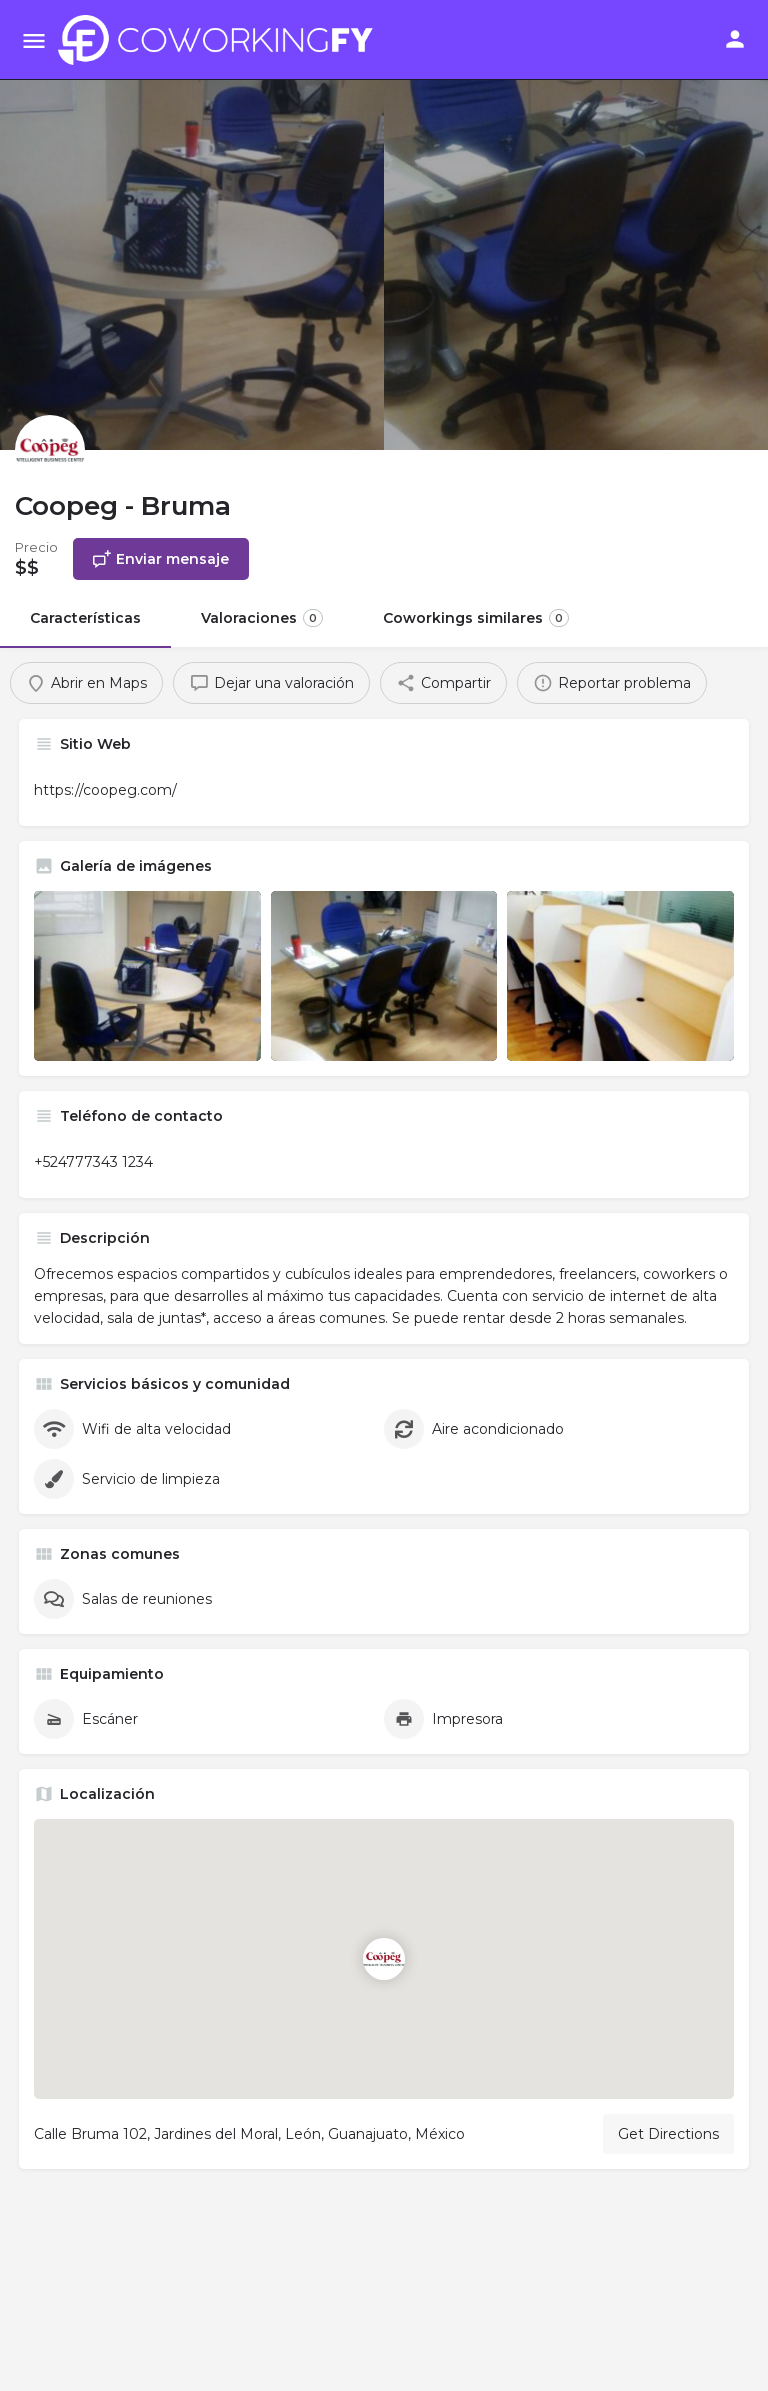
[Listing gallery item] (147, 976)
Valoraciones (262, 618)
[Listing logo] (50, 450)
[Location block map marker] (384, 1959)
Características (85, 618)
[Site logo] (221, 40)
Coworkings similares (476, 618)
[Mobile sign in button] (735, 39)
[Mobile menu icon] (34, 40)
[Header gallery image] (192, 225)
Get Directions (668, 2134)
